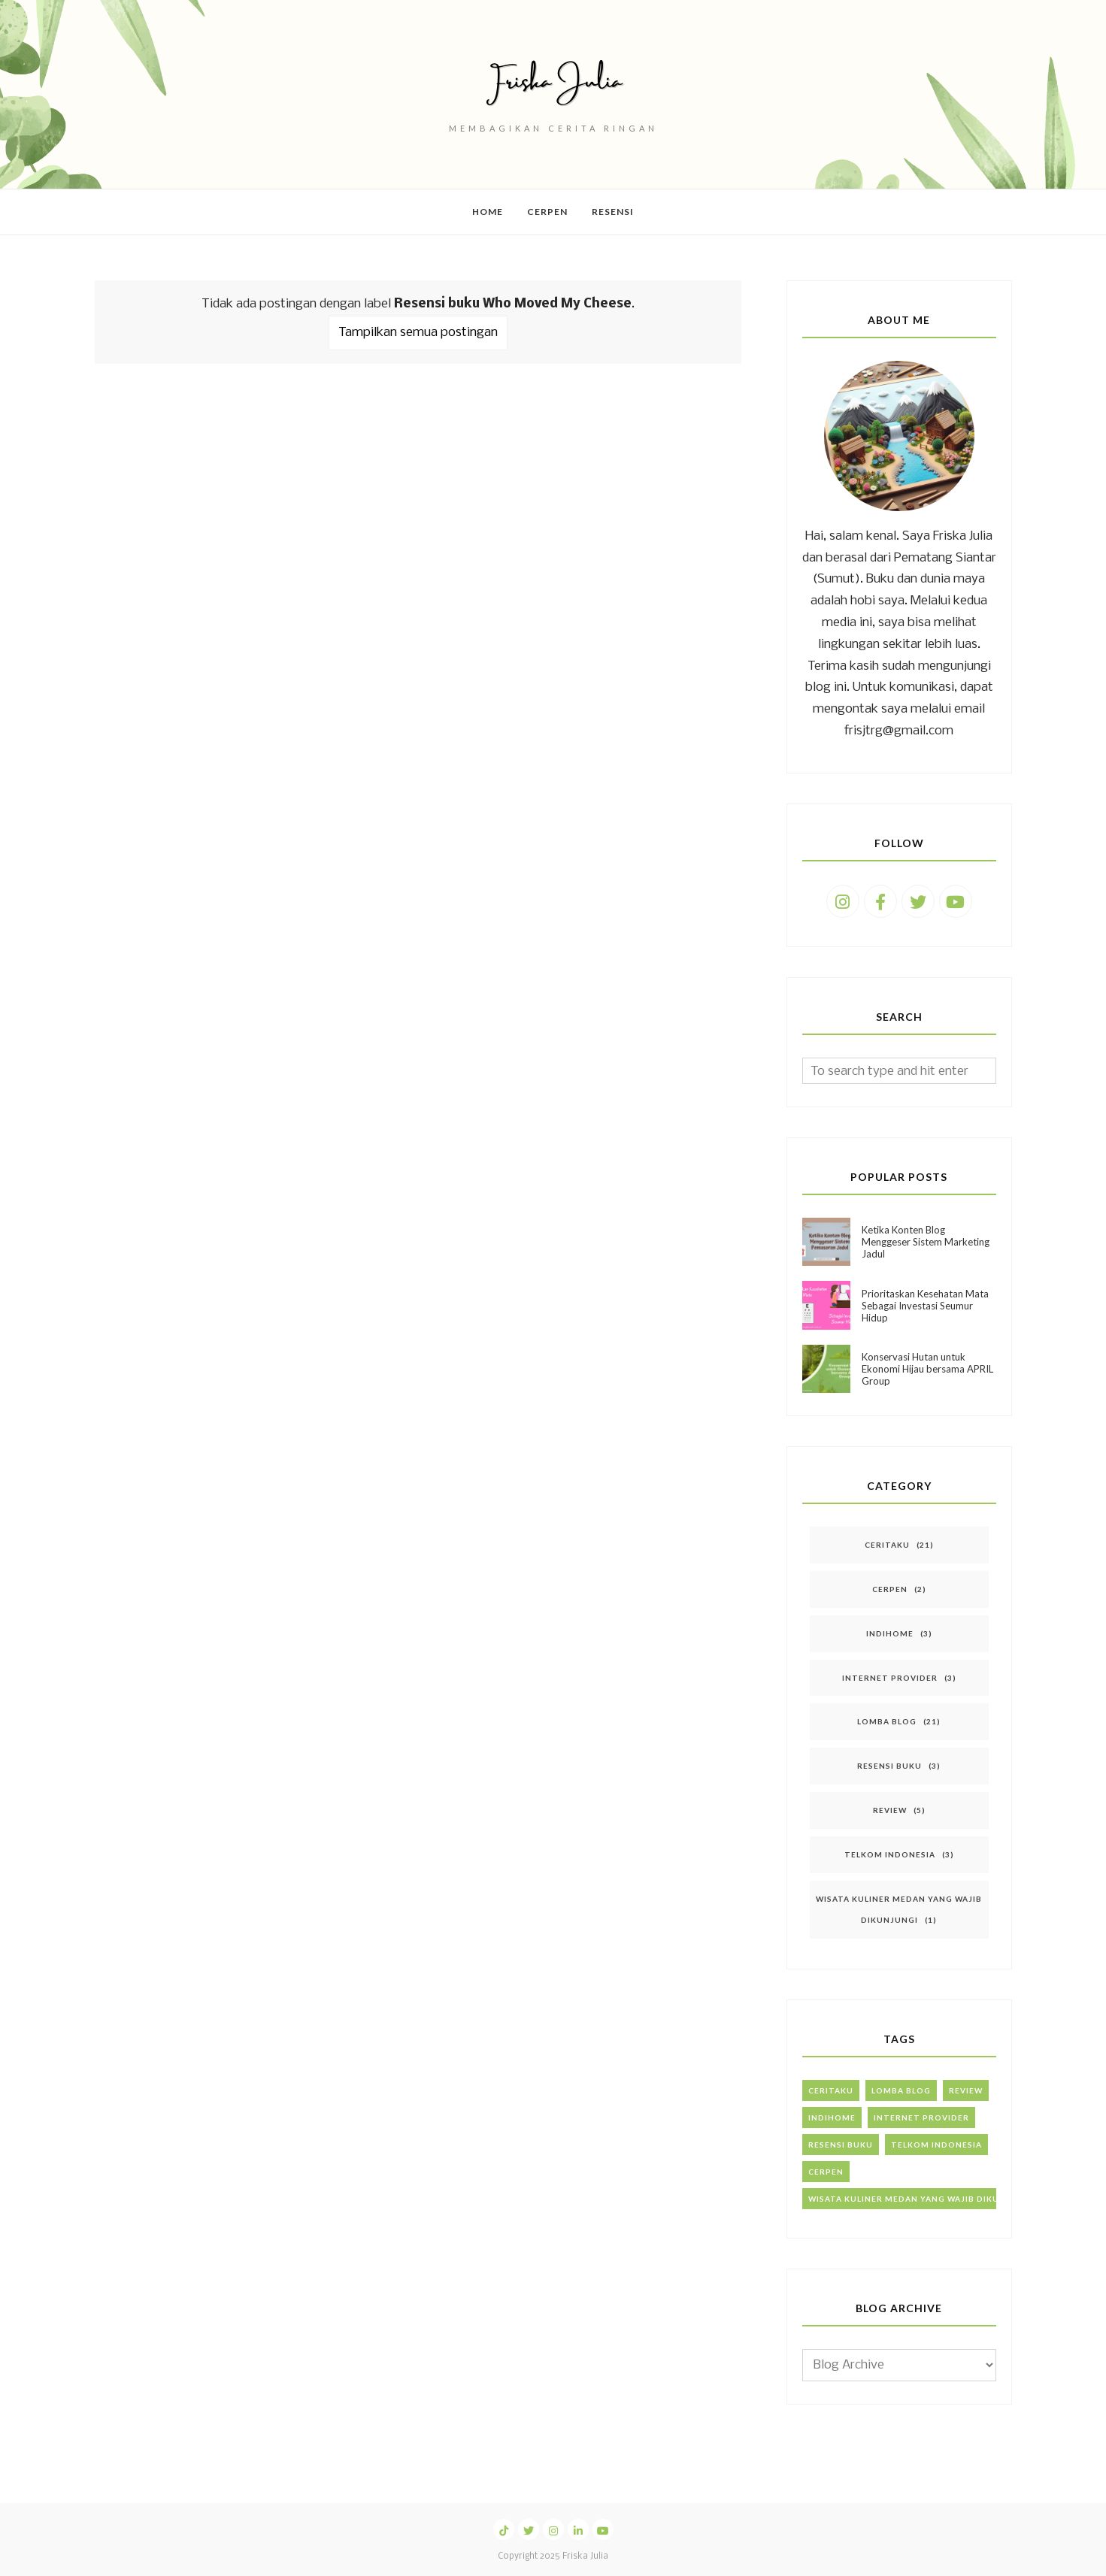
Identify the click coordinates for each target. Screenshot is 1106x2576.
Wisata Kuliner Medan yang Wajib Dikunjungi (921, 2198)
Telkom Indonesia (889, 1854)
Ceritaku (887, 1544)
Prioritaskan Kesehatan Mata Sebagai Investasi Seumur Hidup (925, 1306)
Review (890, 1810)
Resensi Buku (889, 1765)
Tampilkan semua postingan (418, 332)
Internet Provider (890, 1677)
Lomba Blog (887, 1721)
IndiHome (890, 1633)
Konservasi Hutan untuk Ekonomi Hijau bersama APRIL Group (927, 1369)
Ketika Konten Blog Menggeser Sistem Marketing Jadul (925, 1242)
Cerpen (890, 1589)
